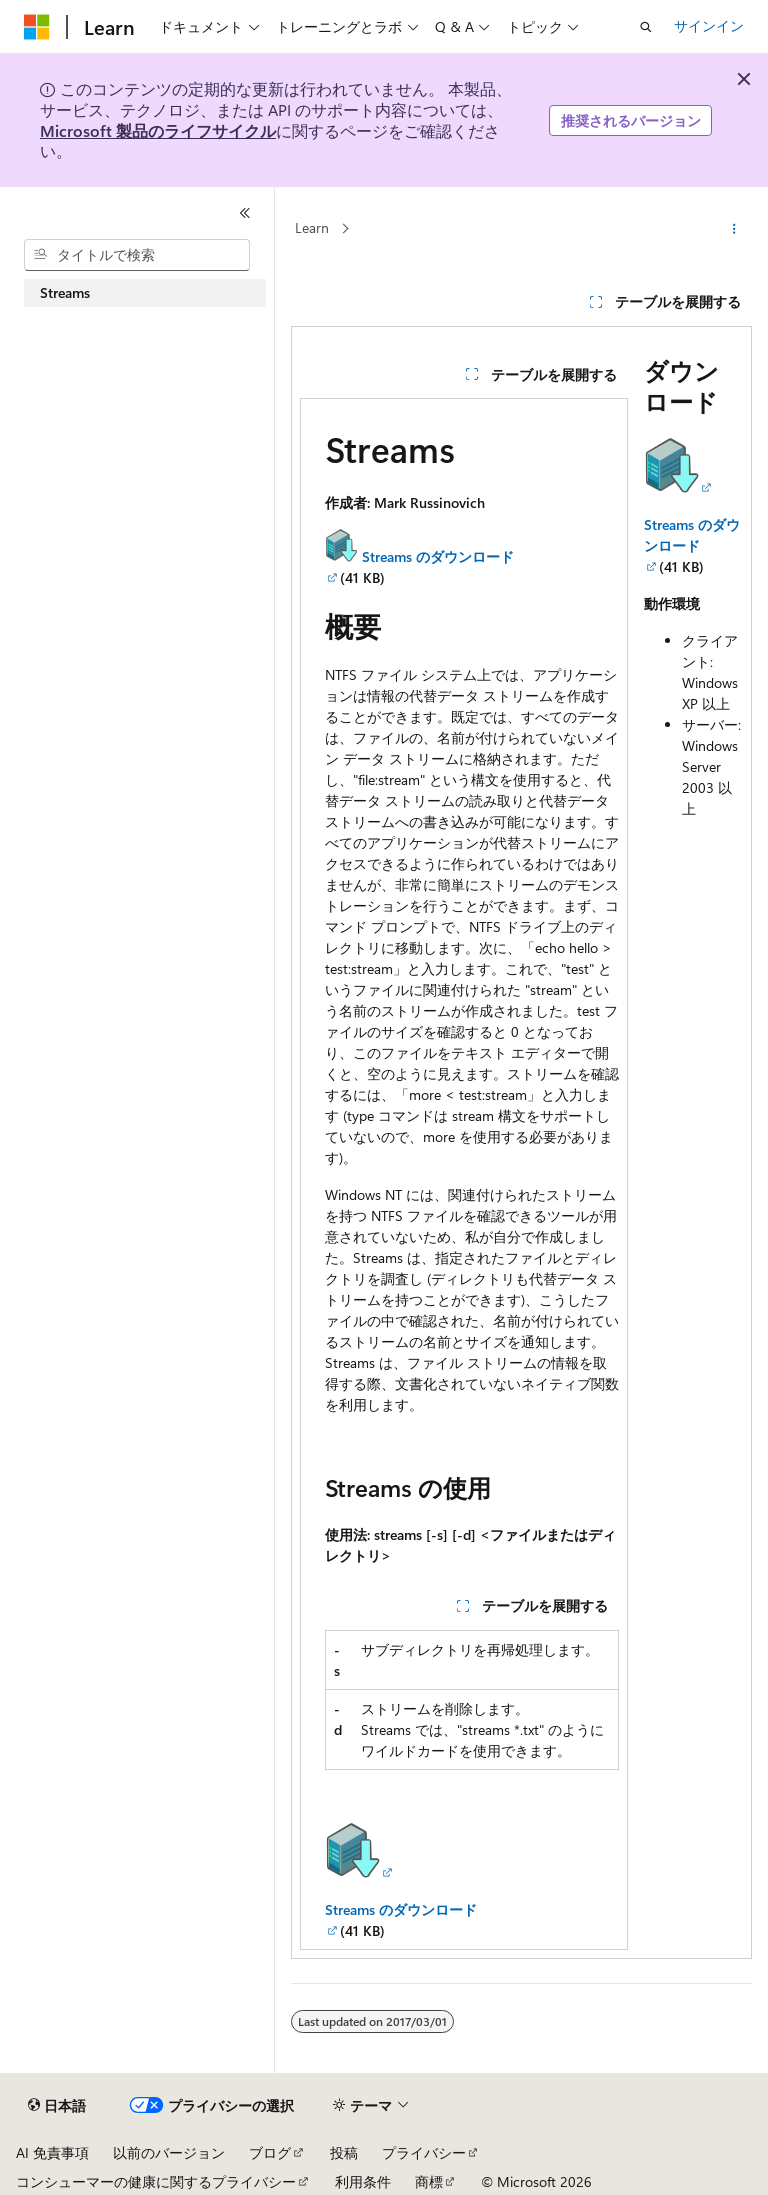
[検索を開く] (646, 27)
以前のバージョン (169, 2152)
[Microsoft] (37, 27)
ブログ (270, 2152)
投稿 (344, 2152)
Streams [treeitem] (65, 292)
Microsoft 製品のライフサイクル (158, 130)
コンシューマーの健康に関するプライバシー (156, 2181)
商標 (429, 2181)
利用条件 (363, 2181)
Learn (312, 227)
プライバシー (424, 2152)
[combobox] (137, 255)
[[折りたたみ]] (245, 213)
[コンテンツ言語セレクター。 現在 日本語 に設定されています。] (57, 2106)
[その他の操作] (734, 229)
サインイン (709, 25)
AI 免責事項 (52, 2152)
